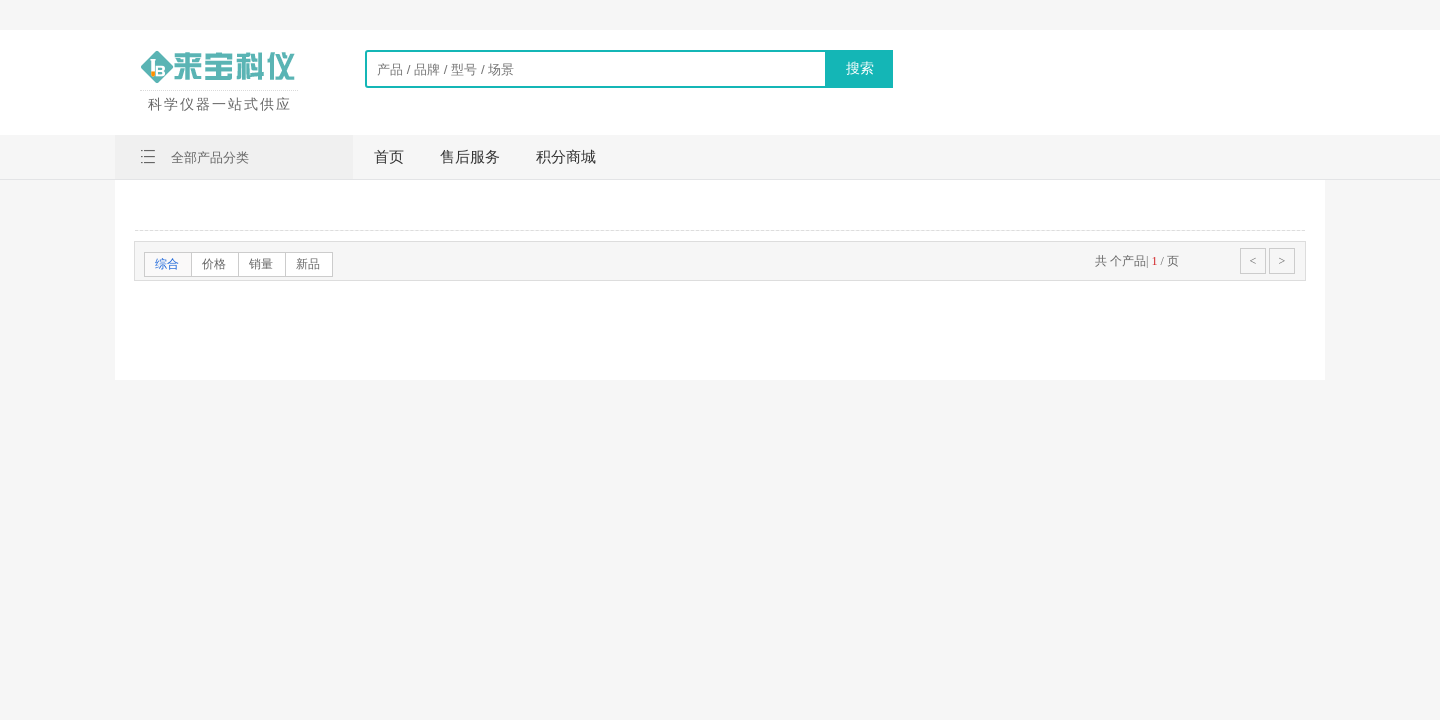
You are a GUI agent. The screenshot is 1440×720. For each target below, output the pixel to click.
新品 (308, 264)
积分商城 (566, 157)
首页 (389, 157)
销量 (261, 264)
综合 (167, 264)
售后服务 (470, 157)
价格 (214, 264)
